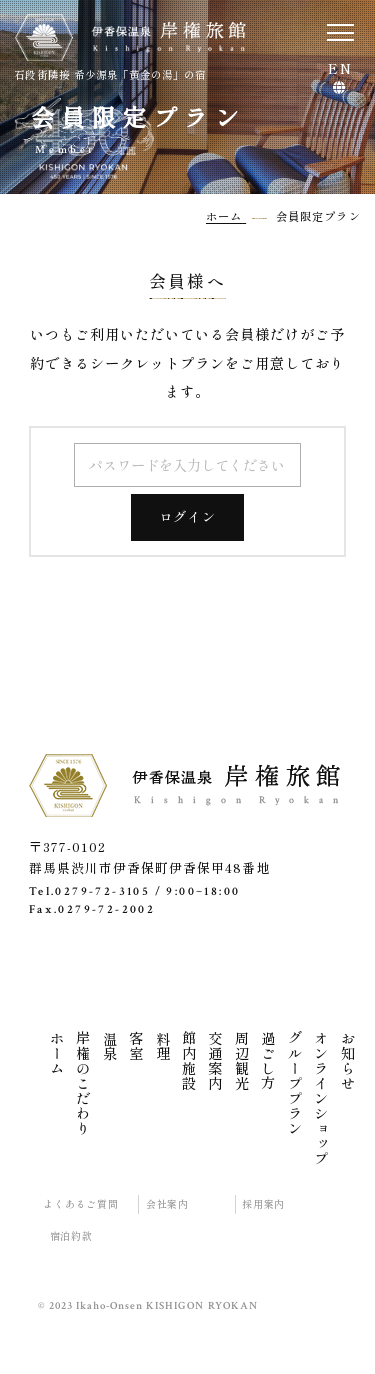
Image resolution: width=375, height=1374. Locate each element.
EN (339, 70)
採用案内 (263, 1204)
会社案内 (167, 1204)
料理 (163, 1046)
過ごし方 (268, 1061)
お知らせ (348, 1061)
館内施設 (189, 1061)
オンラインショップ (321, 1098)
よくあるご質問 (81, 1204)
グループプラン (295, 1083)
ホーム (57, 1053)
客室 (136, 1046)
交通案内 (215, 1061)
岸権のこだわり (83, 1083)
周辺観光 (242, 1061)
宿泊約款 (71, 1236)
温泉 (110, 1046)
